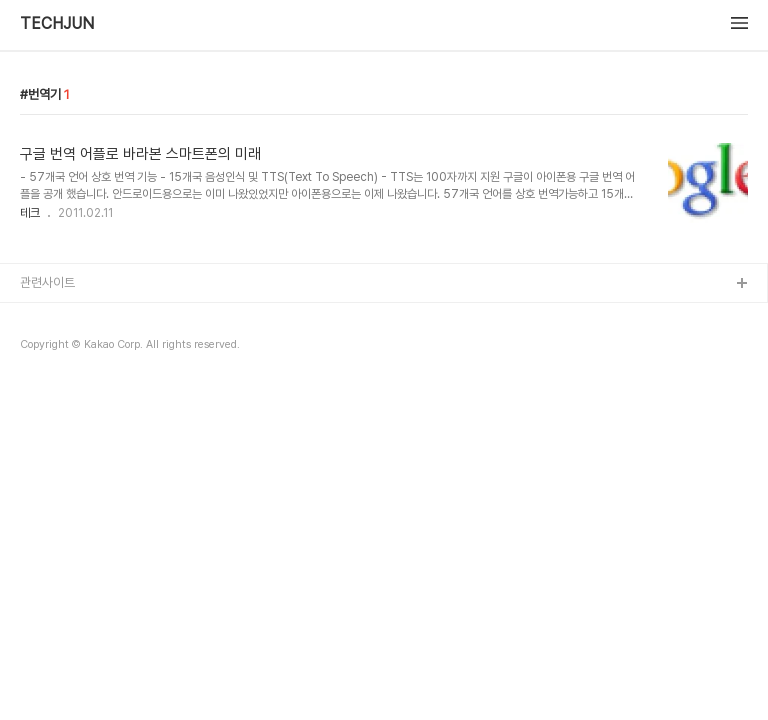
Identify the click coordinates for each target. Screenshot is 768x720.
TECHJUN (57, 24)
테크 (30, 213)
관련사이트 (47, 282)
